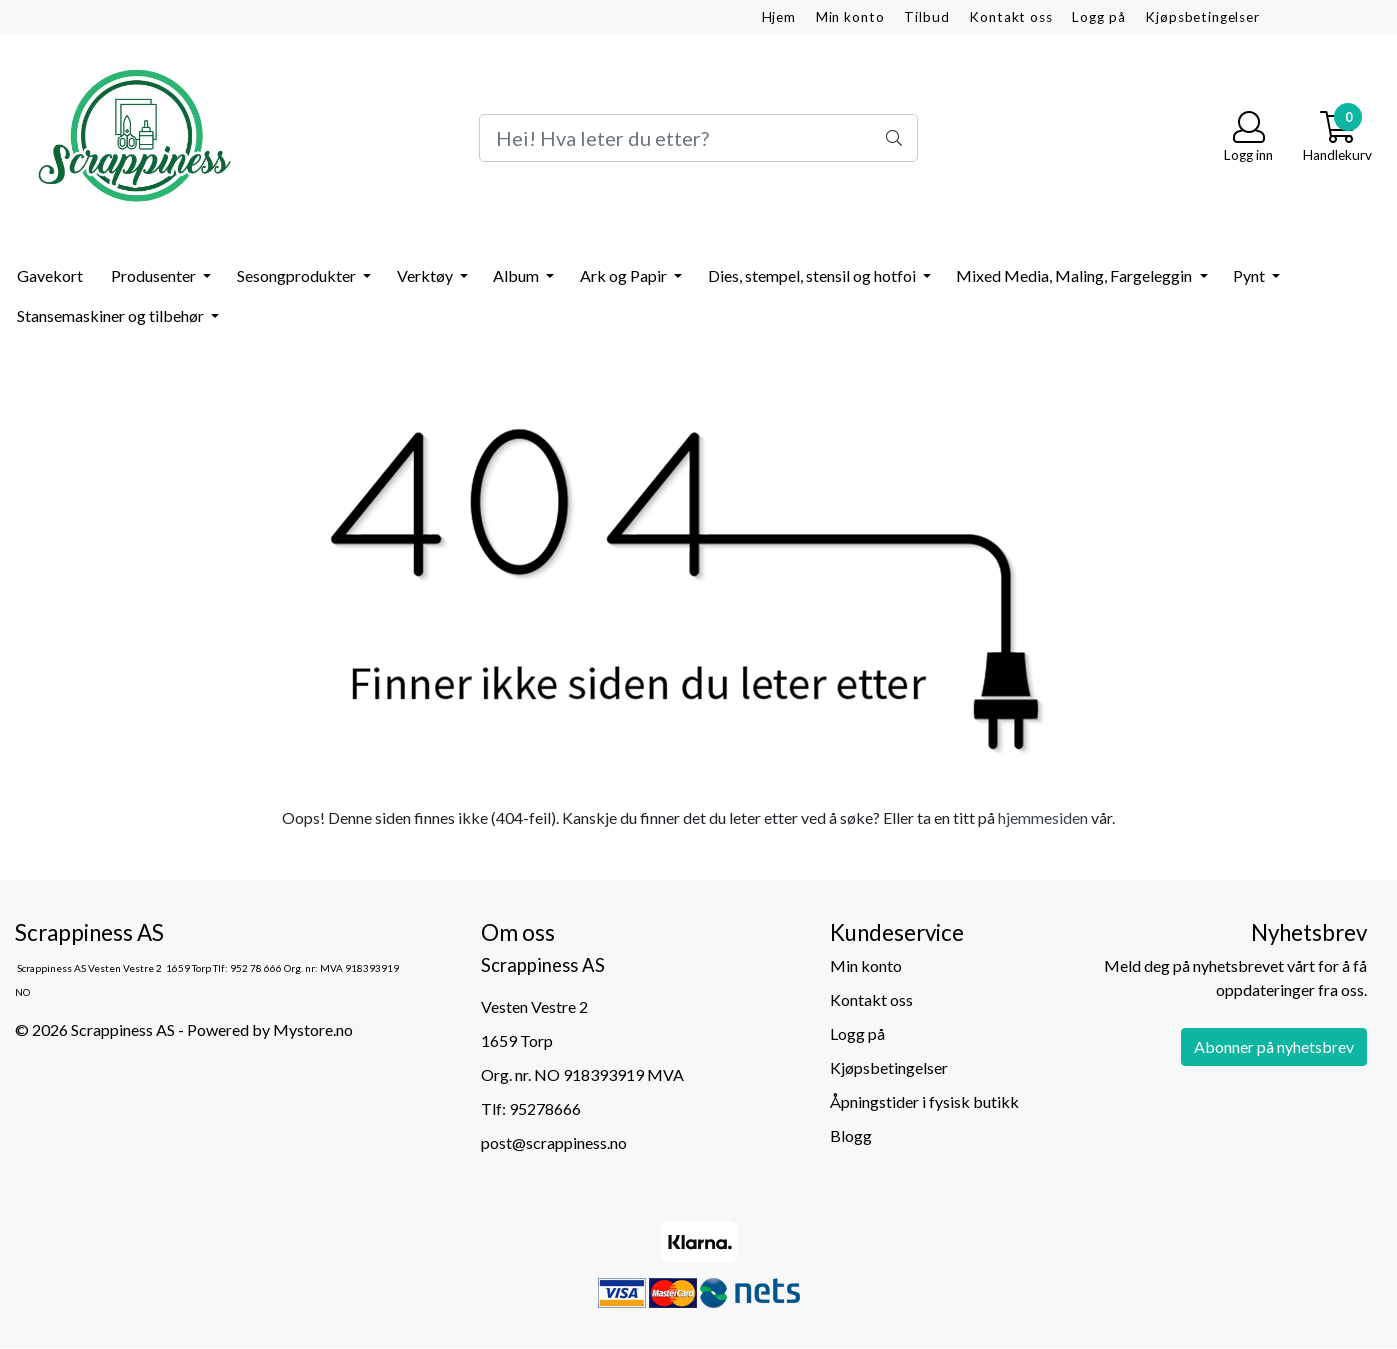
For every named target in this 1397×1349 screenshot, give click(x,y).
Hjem (779, 17)
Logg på (1098, 17)
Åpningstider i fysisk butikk (924, 1101)
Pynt (1250, 275)
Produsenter (155, 275)
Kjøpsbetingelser (1202, 17)
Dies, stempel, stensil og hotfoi (813, 275)
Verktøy (426, 275)
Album (517, 275)
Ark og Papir (625, 275)
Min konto (850, 17)
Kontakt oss (1010, 17)
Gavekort (50, 275)
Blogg (851, 1135)
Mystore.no (313, 1029)
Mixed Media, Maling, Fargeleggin (1075, 275)
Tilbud (926, 17)
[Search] (698, 138)
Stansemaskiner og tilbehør (112, 315)
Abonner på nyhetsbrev (1274, 1046)
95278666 (545, 1108)
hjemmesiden (1043, 817)
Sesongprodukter (298, 275)
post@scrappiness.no (554, 1142)
